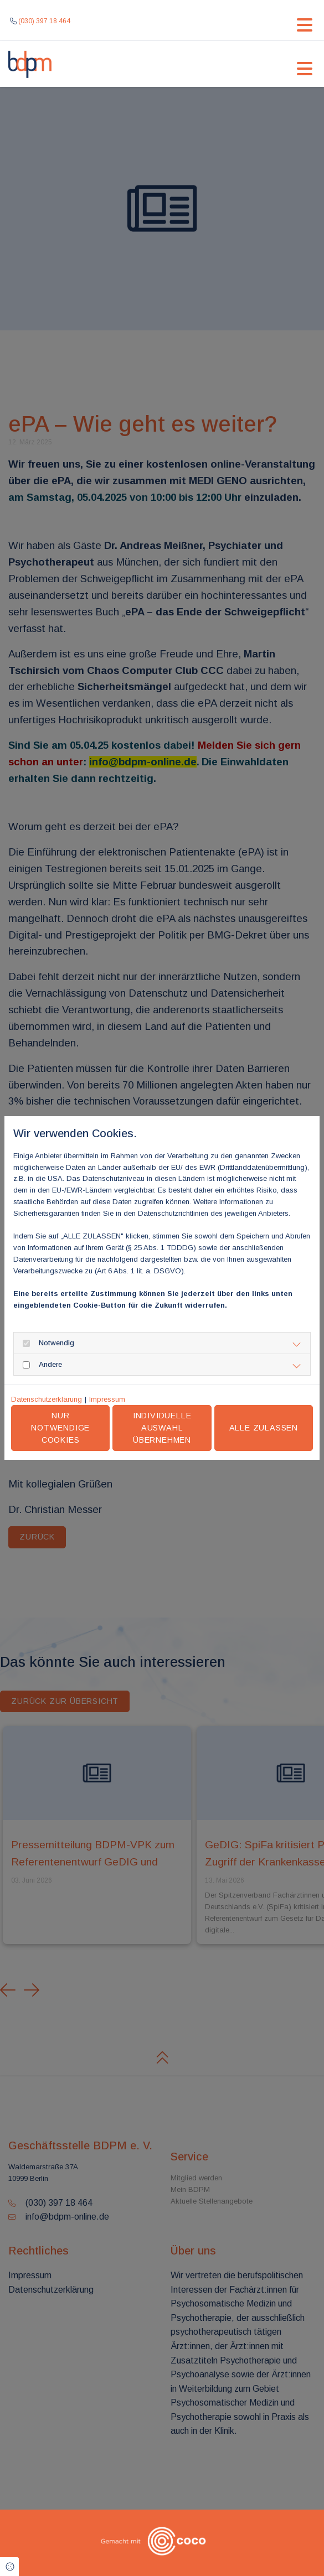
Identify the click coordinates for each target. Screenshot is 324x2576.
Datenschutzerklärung (46, 1399)
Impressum (107, 1399)
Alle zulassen (263, 1427)
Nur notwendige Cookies (60, 1427)
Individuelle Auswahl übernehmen (162, 1427)
